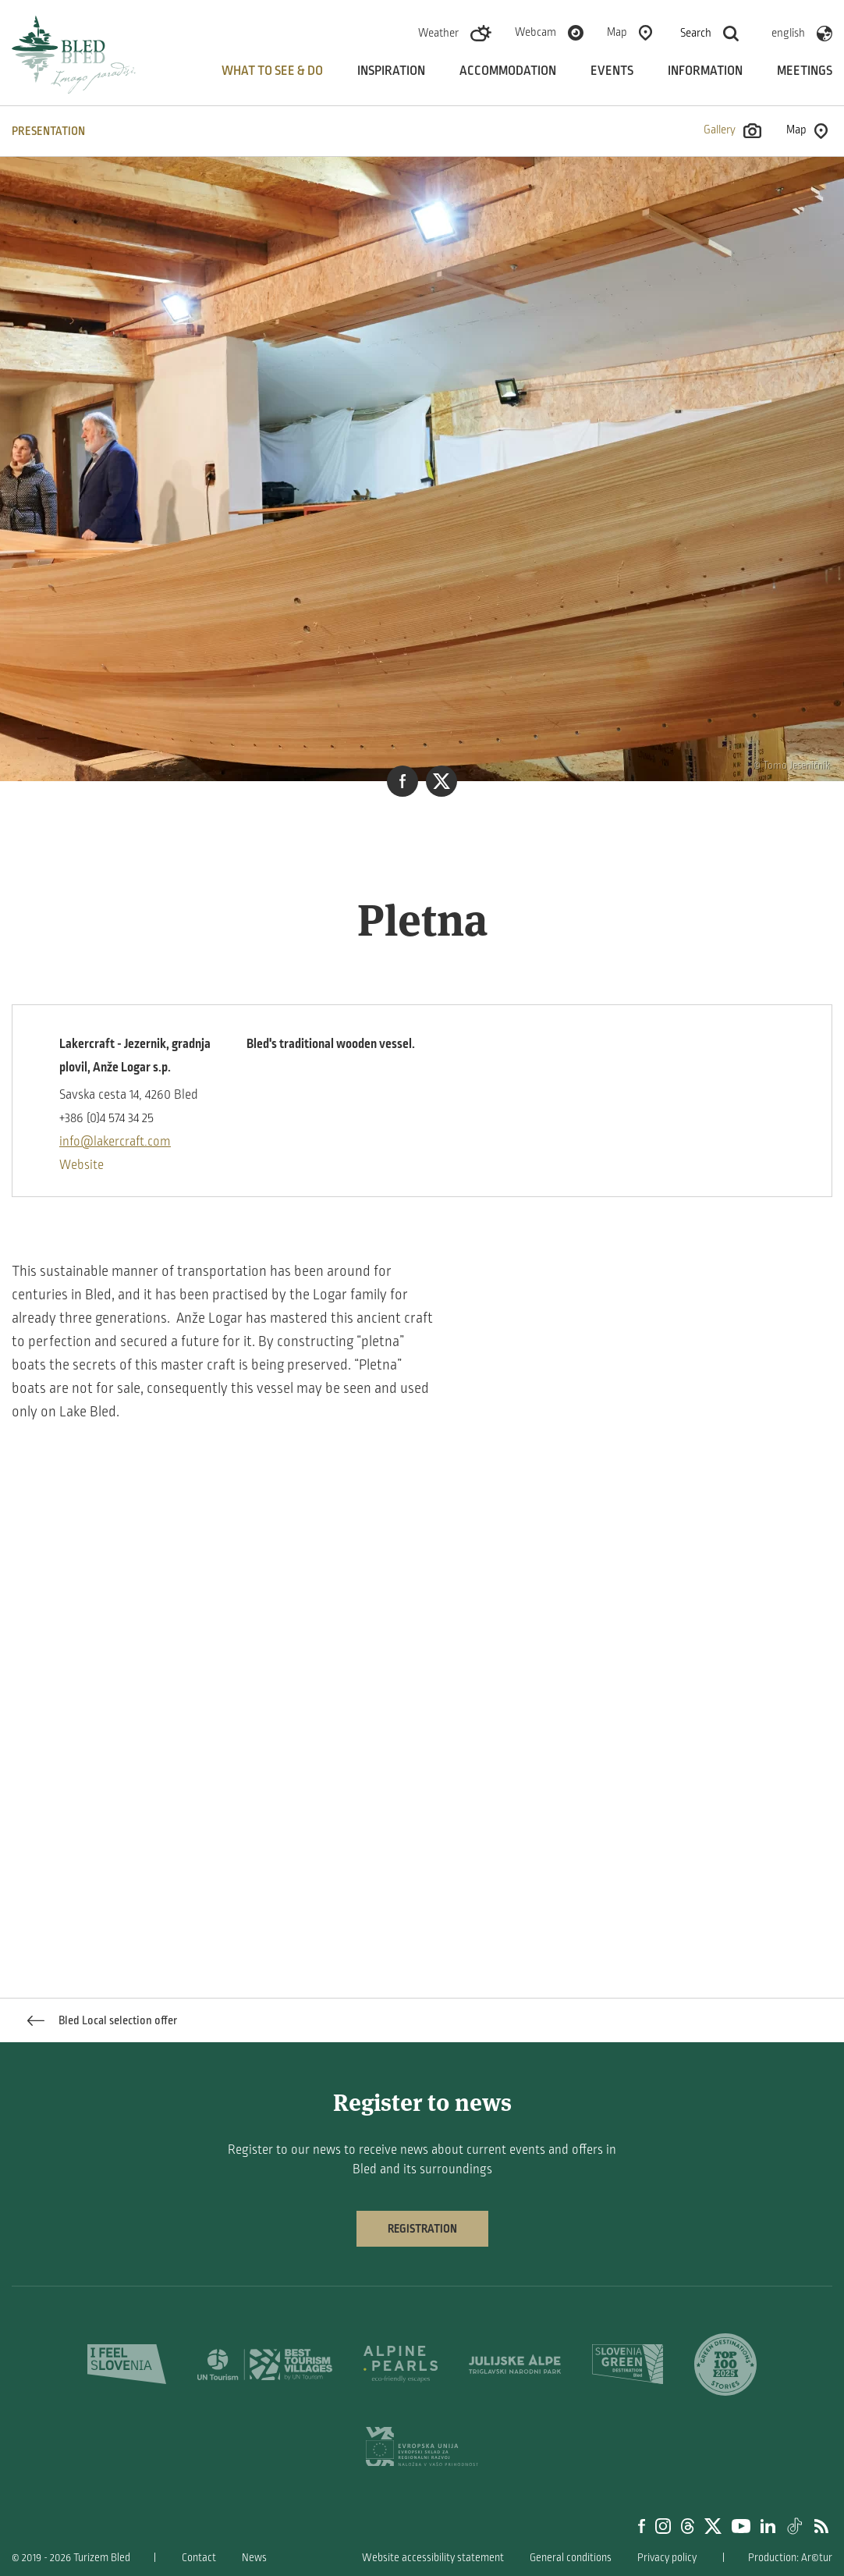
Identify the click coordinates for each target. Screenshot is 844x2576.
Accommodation (507, 71)
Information (705, 71)
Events (611, 71)
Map (617, 32)
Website (81, 1165)
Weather (438, 33)
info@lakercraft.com (115, 1142)
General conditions (571, 2558)
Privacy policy (667, 2558)
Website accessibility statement (433, 2558)
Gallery (732, 130)
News (254, 2558)
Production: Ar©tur (790, 2558)
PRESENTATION (48, 131)
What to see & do (272, 71)
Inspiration (391, 71)
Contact (199, 2558)
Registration (422, 2228)
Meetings (804, 71)
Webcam (535, 32)
